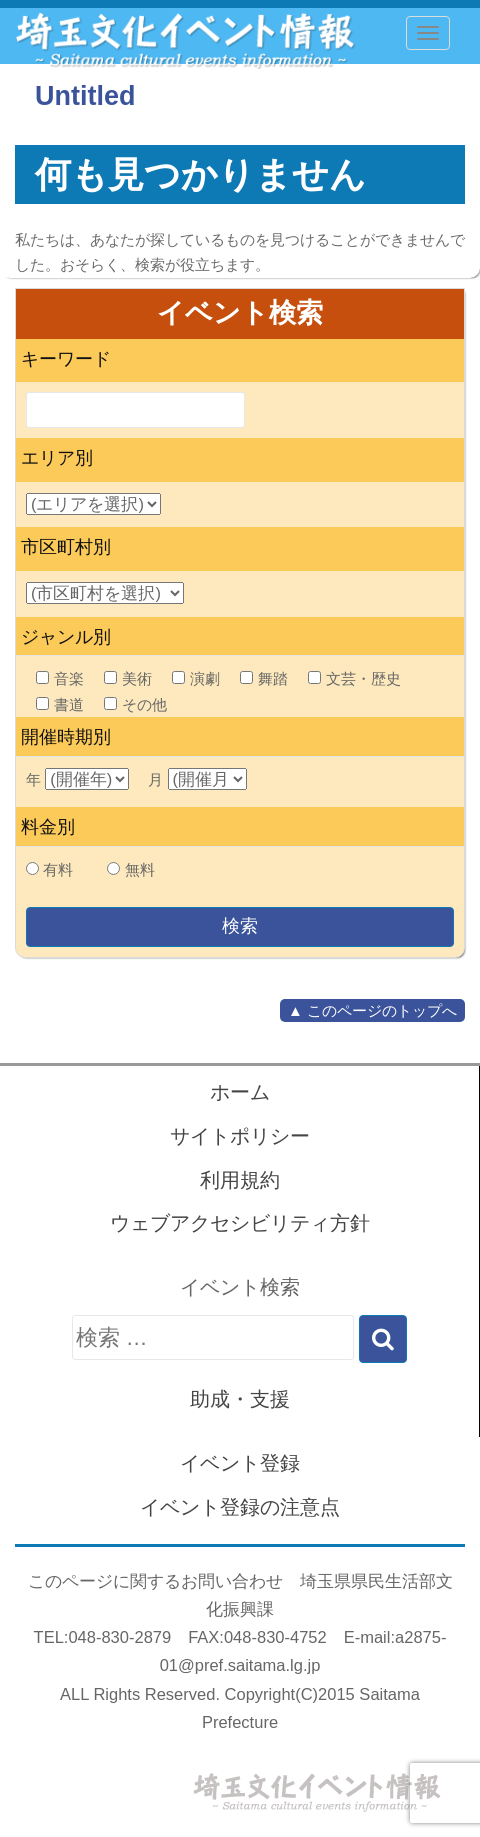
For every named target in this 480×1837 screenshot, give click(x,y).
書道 (60, 704)
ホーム (240, 1092)
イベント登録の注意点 (240, 1507)
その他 (135, 704)
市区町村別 (66, 547)
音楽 (60, 678)
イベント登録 (240, 1463)
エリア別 (57, 458)
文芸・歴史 (354, 678)
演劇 (196, 678)
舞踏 (264, 678)
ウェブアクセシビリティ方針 (240, 1223)
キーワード (66, 359)
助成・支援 (240, 1399)
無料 (140, 869)
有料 (58, 869)
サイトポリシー (240, 1136)
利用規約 (240, 1180)
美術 (128, 678)
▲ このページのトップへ (372, 1010)
